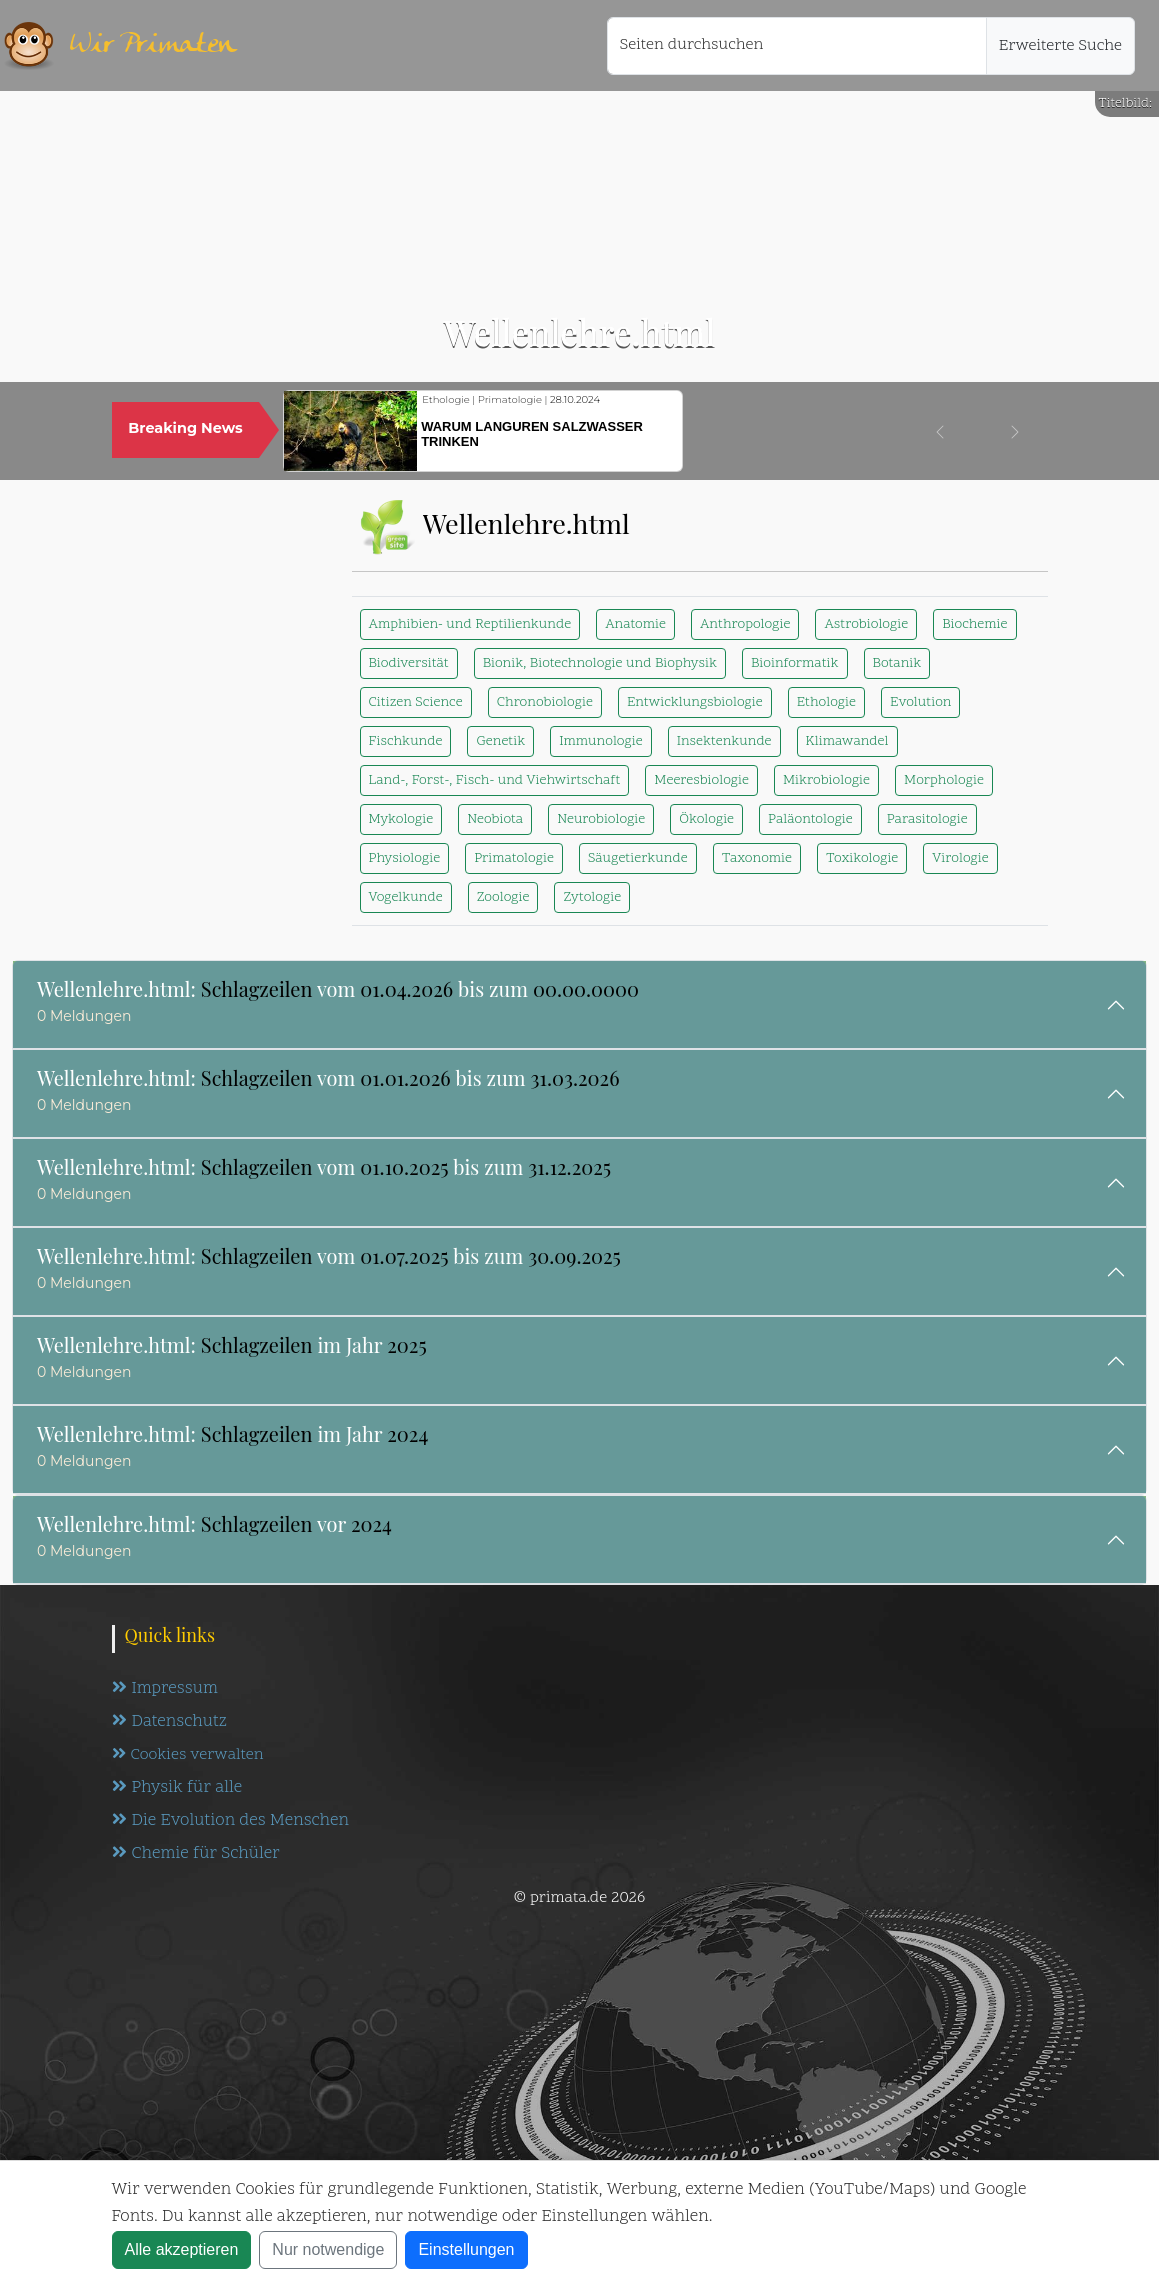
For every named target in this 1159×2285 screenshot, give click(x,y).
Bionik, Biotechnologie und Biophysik (600, 663)
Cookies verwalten (188, 1755)
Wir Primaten (153, 45)
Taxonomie (757, 858)
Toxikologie (862, 858)
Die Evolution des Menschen (230, 1821)
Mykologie (401, 819)
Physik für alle (177, 1788)
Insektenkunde (724, 741)
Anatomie (635, 624)
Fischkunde (406, 741)
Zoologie (503, 897)
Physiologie (405, 858)
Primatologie (514, 858)
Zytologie (592, 897)
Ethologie (826, 702)
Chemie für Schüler (196, 1854)
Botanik (897, 663)
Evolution (920, 702)
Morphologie (944, 780)
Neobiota (495, 819)
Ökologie (706, 819)
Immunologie (600, 741)
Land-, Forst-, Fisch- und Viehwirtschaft (495, 780)
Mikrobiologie (826, 780)
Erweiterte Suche (1060, 46)
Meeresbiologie (701, 780)
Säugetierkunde (638, 858)
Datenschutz (169, 1722)
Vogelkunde (406, 897)
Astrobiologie (866, 624)
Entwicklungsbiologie (695, 702)
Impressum (165, 1689)
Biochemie (974, 624)
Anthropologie (745, 624)
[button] (940, 432)
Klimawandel (847, 741)
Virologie (960, 858)
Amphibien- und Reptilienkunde (470, 624)
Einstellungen (466, 2249)
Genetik (500, 741)
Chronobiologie (545, 702)
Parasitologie (927, 819)
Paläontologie (810, 819)
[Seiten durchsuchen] (797, 46)
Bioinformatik (795, 663)
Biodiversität (409, 663)
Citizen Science (416, 702)
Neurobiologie (601, 819)
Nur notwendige (328, 2249)
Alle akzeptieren (182, 2249)
